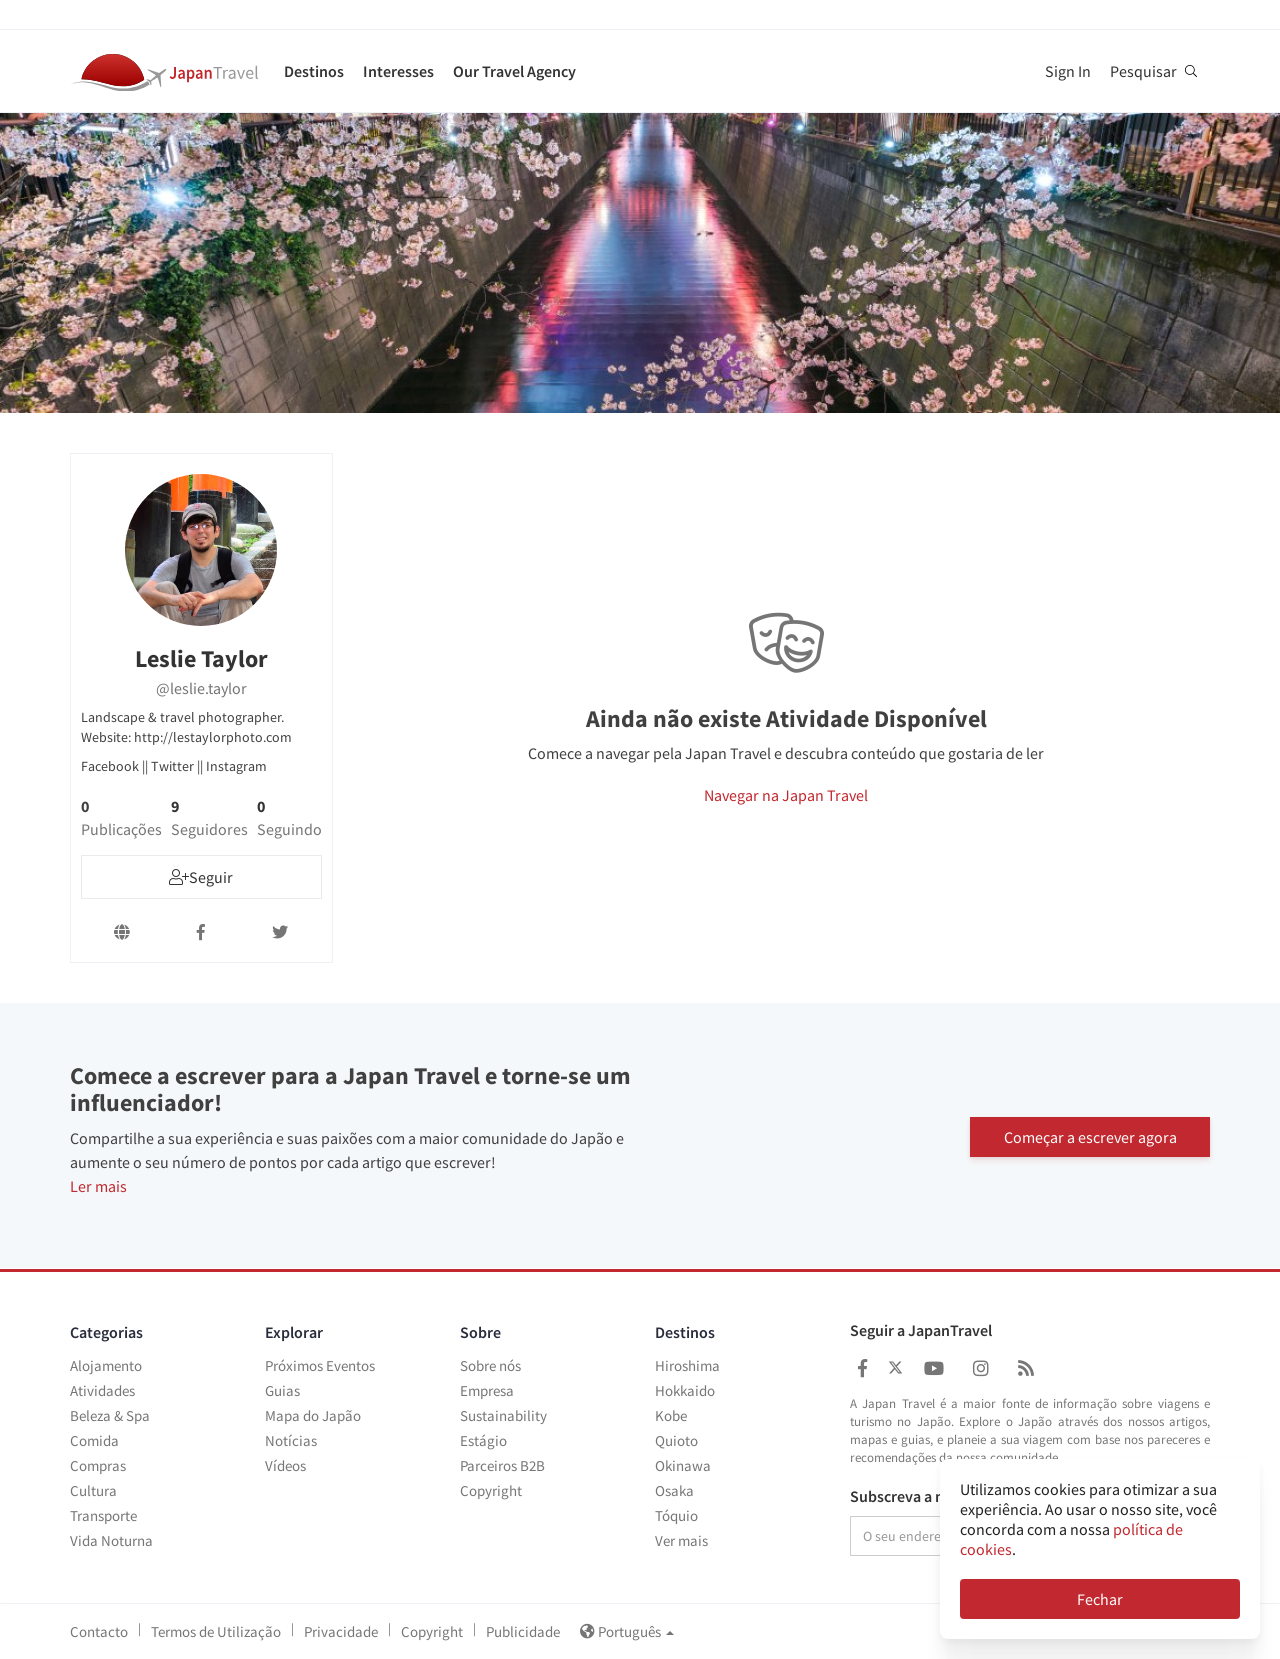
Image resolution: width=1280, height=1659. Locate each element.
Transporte (103, 1515)
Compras (98, 1465)
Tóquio (676, 1515)
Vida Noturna (111, 1540)
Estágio (483, 1440)
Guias (282, 1390)
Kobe (671, 1415)
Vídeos (285, 1465)
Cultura (93, 1490)
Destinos (314, 71)
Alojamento (106, 1365)
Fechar (1100, 1599)
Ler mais (98, 1186)
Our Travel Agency (514, 71)
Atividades (102, 1390)
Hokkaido (685, 1390)
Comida (94, 1440)
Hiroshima (687, 1365)
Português (627, 1631)
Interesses (398, 71)
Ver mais (681, 1540)
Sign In (1068, 71)
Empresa (487, 1390)
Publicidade (523, 1631)
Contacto (99, 1631)
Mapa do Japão (313, 1415)
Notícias (291, 1440)
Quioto (676, 1440)
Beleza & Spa (110, 1415)
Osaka (674, 1490)
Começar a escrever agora (1090, 1136)
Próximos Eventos (320, 1365)
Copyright (491, 1490)
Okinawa (683, 1465)
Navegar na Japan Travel (786, 795)
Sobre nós (490, 1365)
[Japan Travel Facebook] (862, 1368)
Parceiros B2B (502, 1465)
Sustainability (503, 1415)
